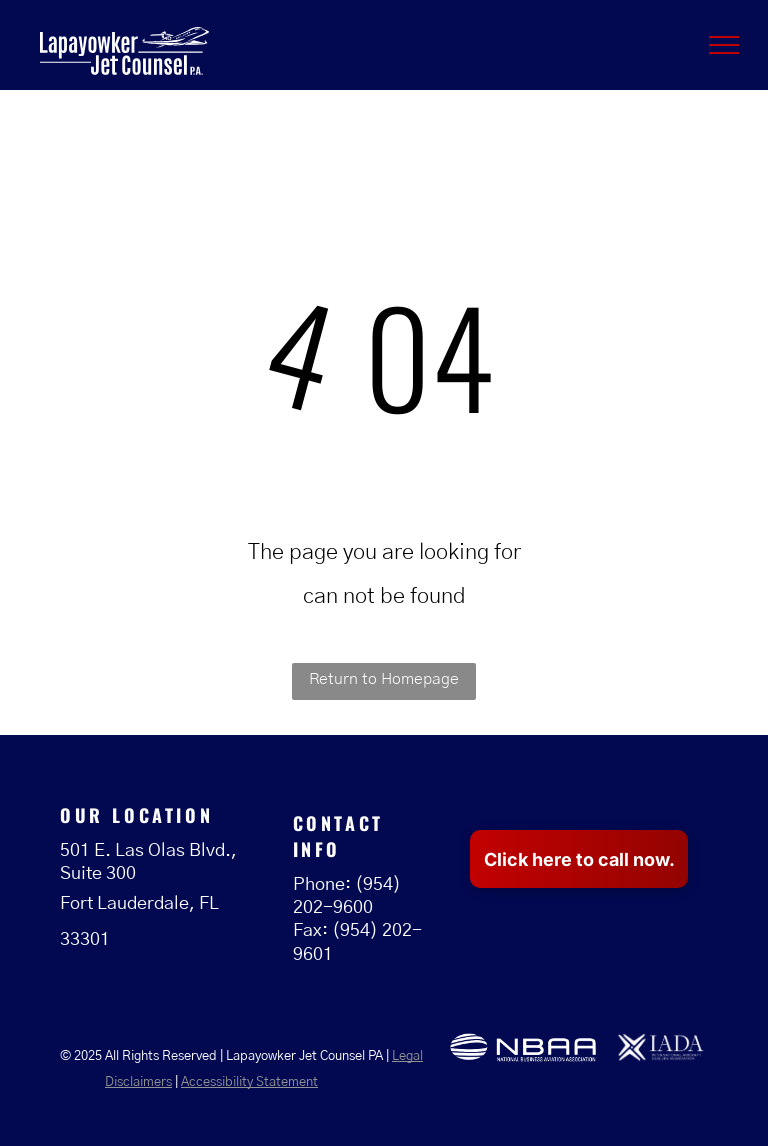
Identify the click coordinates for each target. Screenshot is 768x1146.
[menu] (724, 45)
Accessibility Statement (249, 1082)
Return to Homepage (384, 679)
